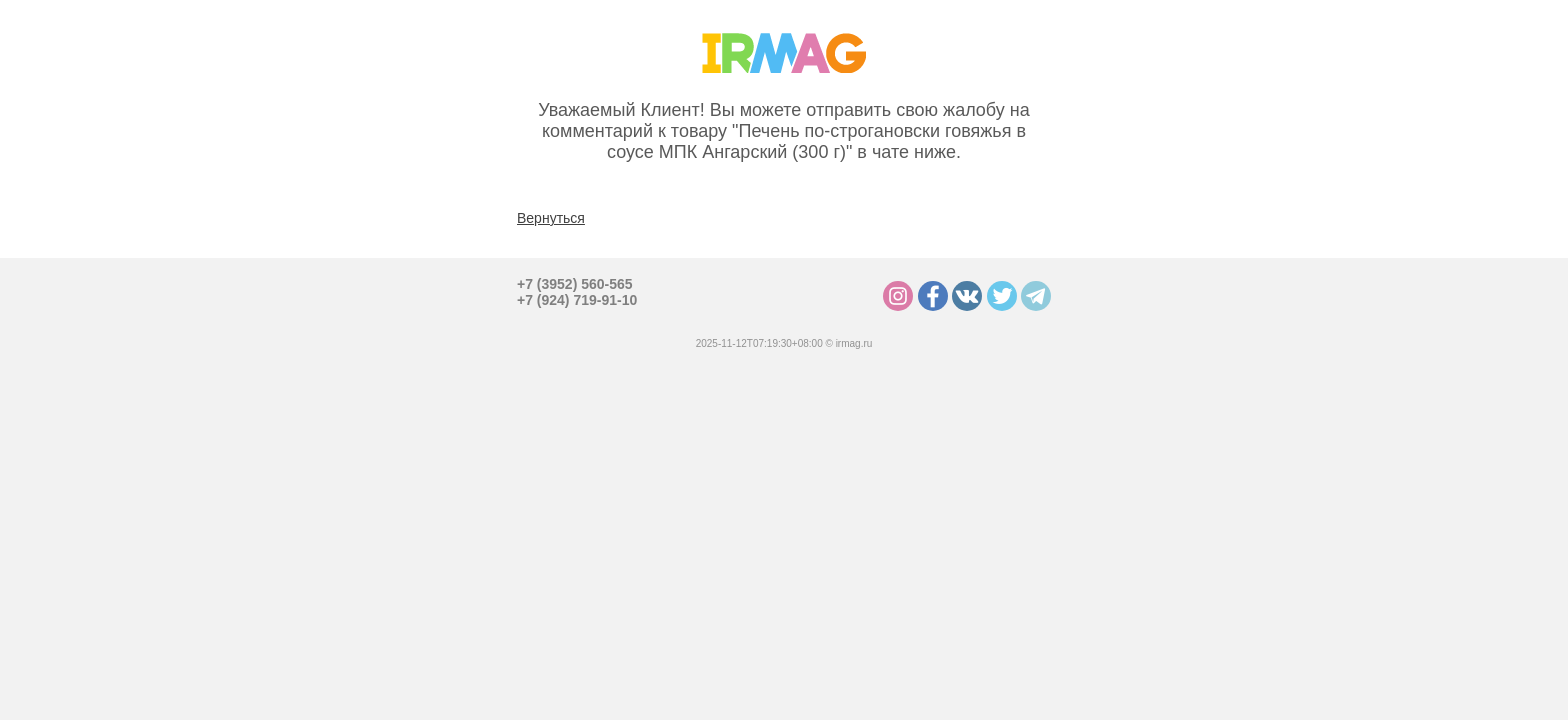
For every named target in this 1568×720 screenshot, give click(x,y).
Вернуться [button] (551, 218)
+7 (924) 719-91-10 (577, 300)
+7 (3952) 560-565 (575, 284)
